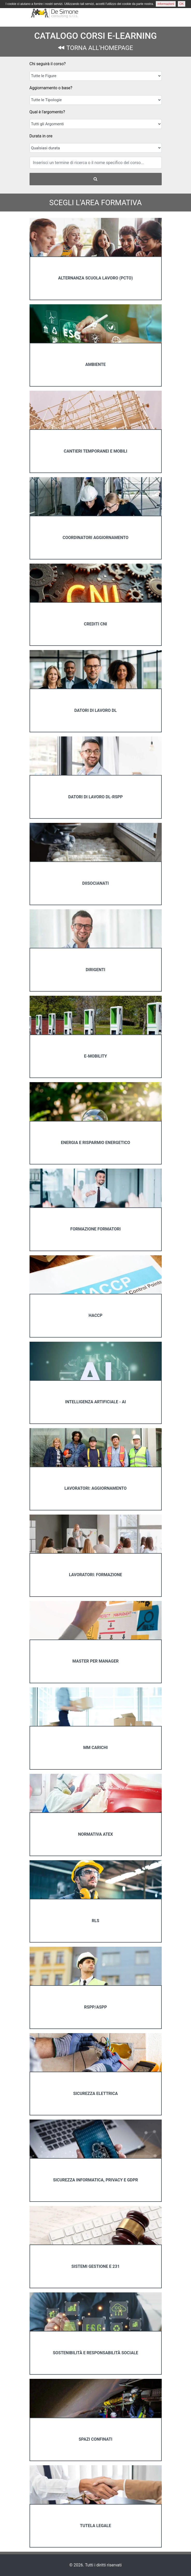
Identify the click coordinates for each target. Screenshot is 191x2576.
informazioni (165, 4)
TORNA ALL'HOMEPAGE (95, 47)
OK (181, 4)
